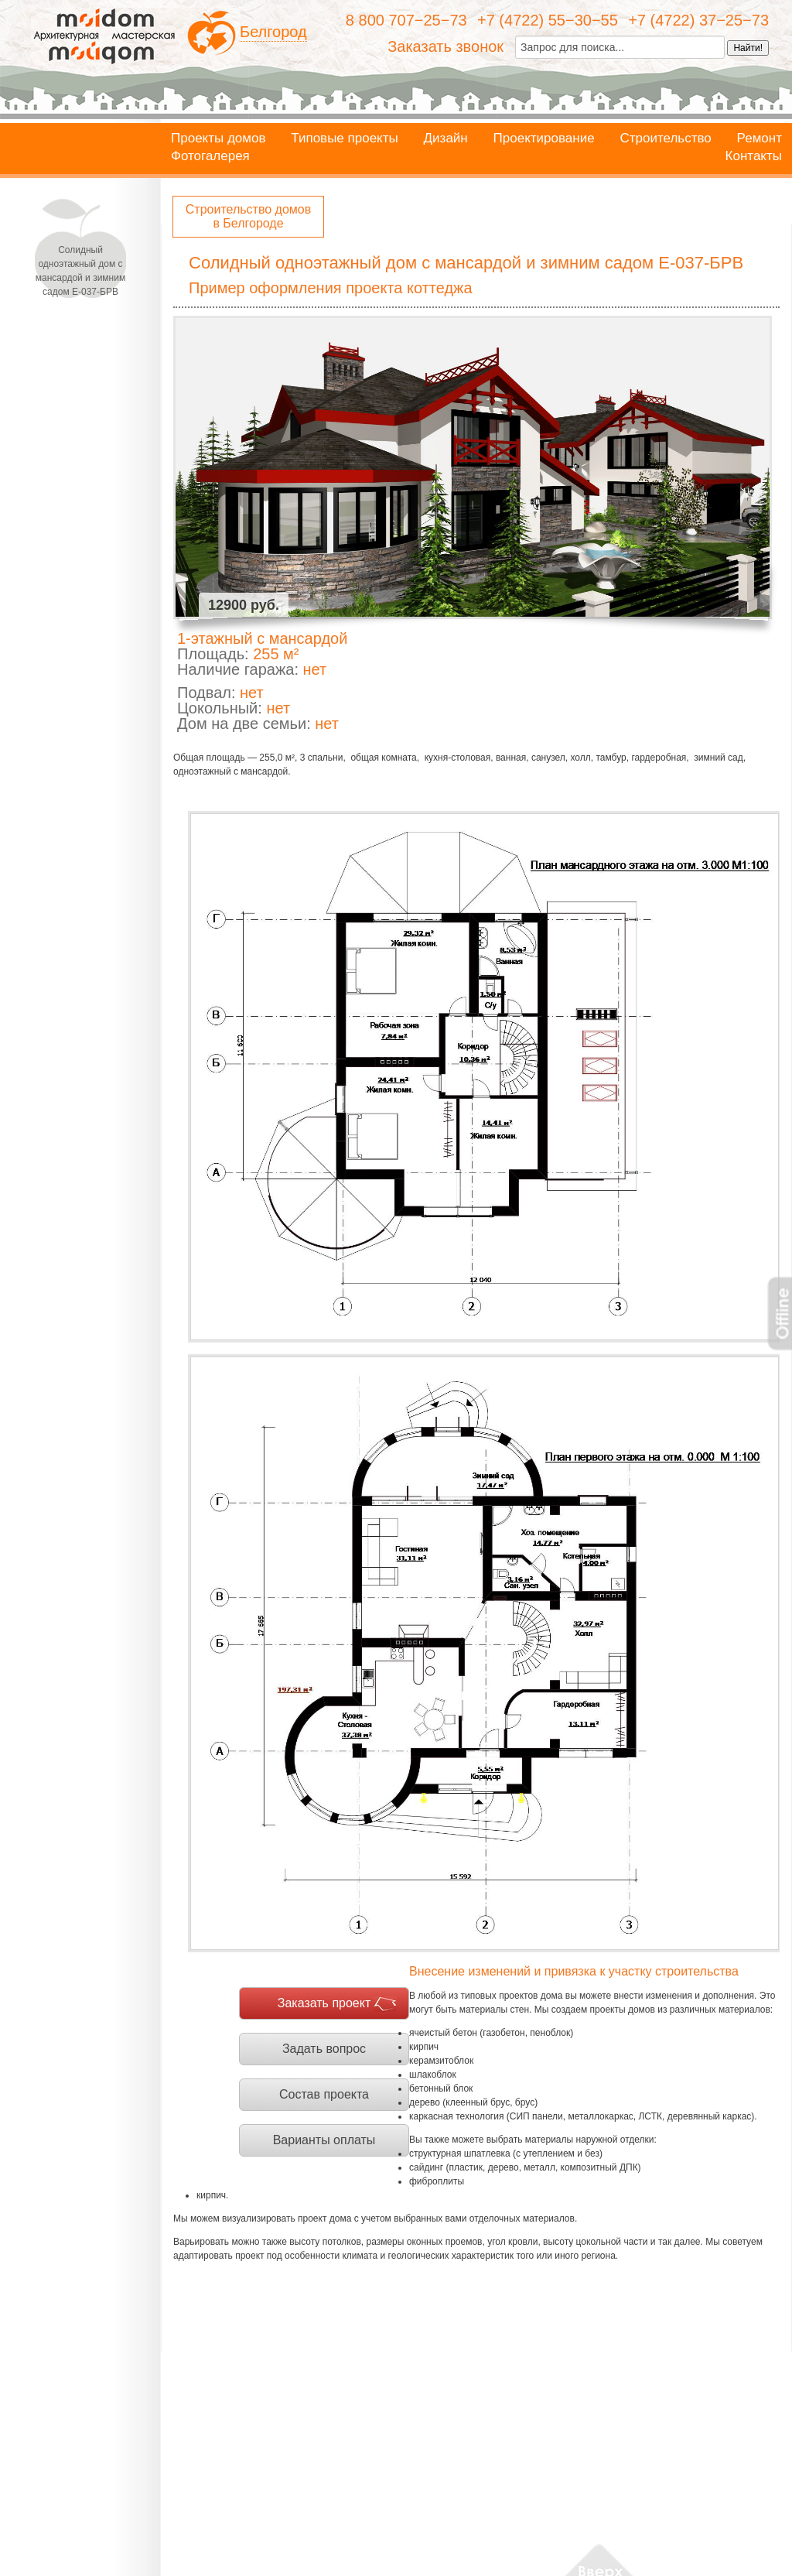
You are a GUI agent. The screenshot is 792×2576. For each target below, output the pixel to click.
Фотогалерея (210, 156)
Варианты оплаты (324, 2140)
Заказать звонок (445, 46)
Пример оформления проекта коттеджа (331, 287)
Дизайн (446, 138)
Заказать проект (324, 2003)
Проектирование (544, 138)
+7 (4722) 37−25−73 (698, 20)
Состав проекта (324, 2094)
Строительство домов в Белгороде (248, 216)
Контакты (753, 156)
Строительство (665, 138)
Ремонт (759, 138)
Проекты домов (218, 138)
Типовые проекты (344, 138)
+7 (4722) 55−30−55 (547, 20)
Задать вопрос (324, 2048)
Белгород (273, 31)
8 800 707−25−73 (406, 20)
